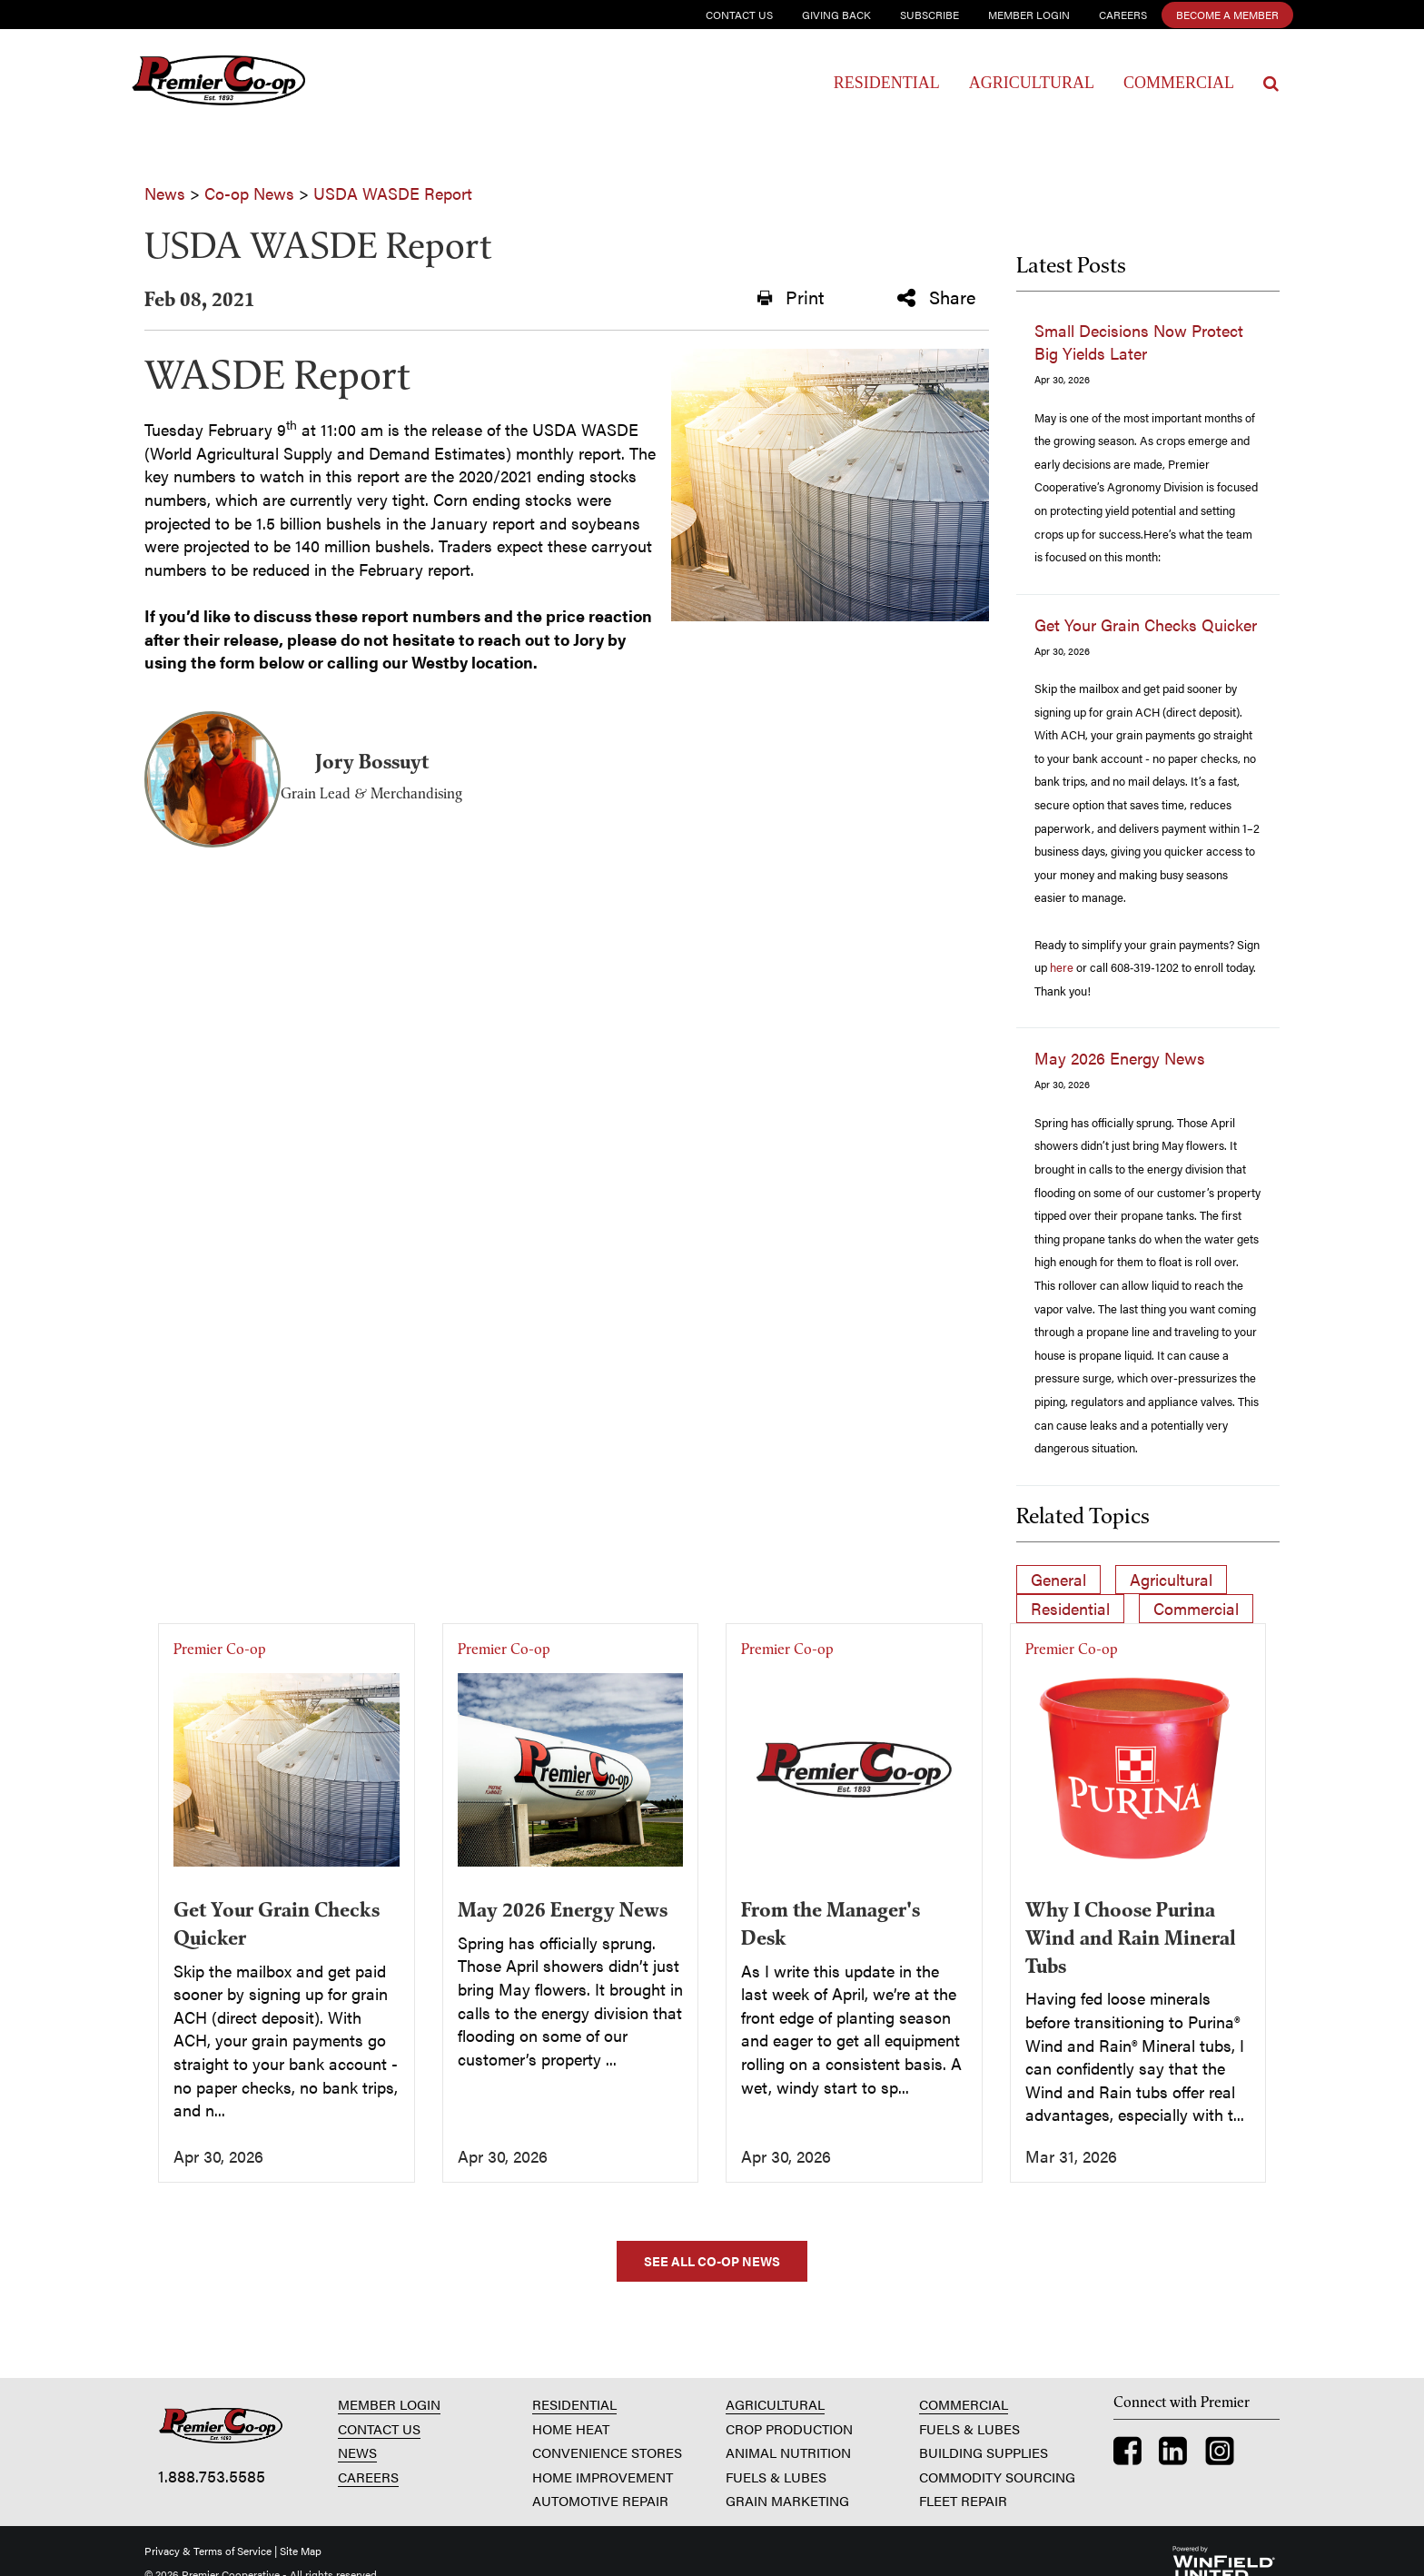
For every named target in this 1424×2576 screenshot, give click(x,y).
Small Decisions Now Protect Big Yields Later (1138, 342)
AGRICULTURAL (775, 2403)
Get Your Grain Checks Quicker (1145, 624)
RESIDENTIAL (574, 2403)
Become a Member (1227, 14)
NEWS (357, 2452)
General (1058, 1579)
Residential (887, 83)
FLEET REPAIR (963, 2500)
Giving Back (836, 14)
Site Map (300, 2550)
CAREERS (368, 2476)
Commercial (1178, 83)
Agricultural (1031, 83)
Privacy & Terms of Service (208, 2550)
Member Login (1029, 14)
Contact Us (739, 14)
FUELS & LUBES (776, 2476)
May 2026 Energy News (1119, 1057)
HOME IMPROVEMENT (602, 2476)
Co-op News (249, 193)
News (164, 193)
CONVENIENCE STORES (607, 2452)
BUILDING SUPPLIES (983, 2452)
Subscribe (929, 14)
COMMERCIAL (963, 2403)
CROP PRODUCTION (789, 2428)
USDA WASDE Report (392, 193)
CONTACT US (379, 2428)
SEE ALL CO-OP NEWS (712, 2261)
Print (790, 297)
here (1061, 967)
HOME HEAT (570, 2428)
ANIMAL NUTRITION (788, 2452)
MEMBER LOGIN (389, 2403)
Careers (1123, 14)
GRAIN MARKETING (787, 2500)
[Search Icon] (1271, 83)
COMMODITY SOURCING (997, 2476)
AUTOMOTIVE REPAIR (600, 2500)
